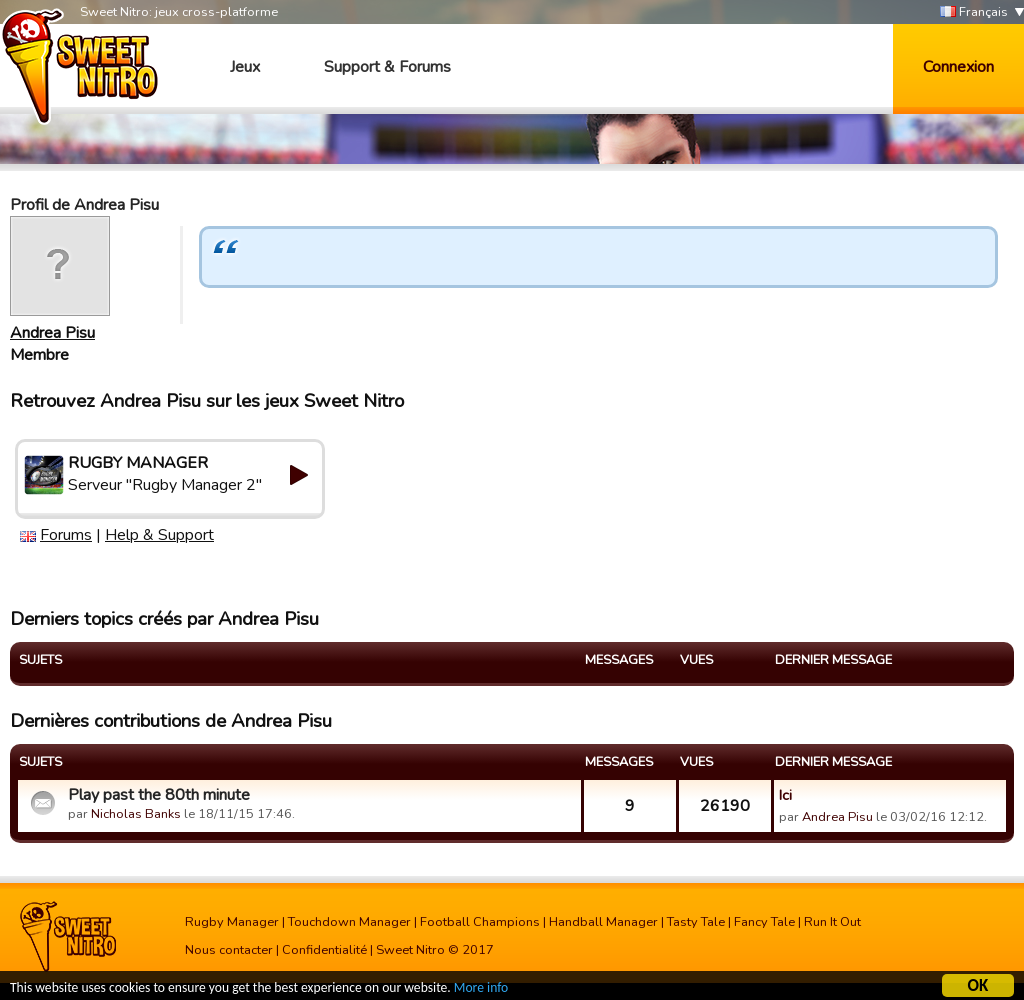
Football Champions (480, 922)
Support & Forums (387, 67)
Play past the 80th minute (159, 795)
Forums (66, 535)
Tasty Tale (696, 922)
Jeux (245, 67)
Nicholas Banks (136, 814)
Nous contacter (229, 950)
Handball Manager (603, 922)
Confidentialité (324, 950)
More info (481, 988)
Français (974, 12)
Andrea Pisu (52, 333)
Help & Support (159, 535)
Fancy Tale (764, 922)
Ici (785, 795)
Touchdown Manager (349, 922)
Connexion (958, 67)
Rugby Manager (232, 922)
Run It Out (832, 922)
